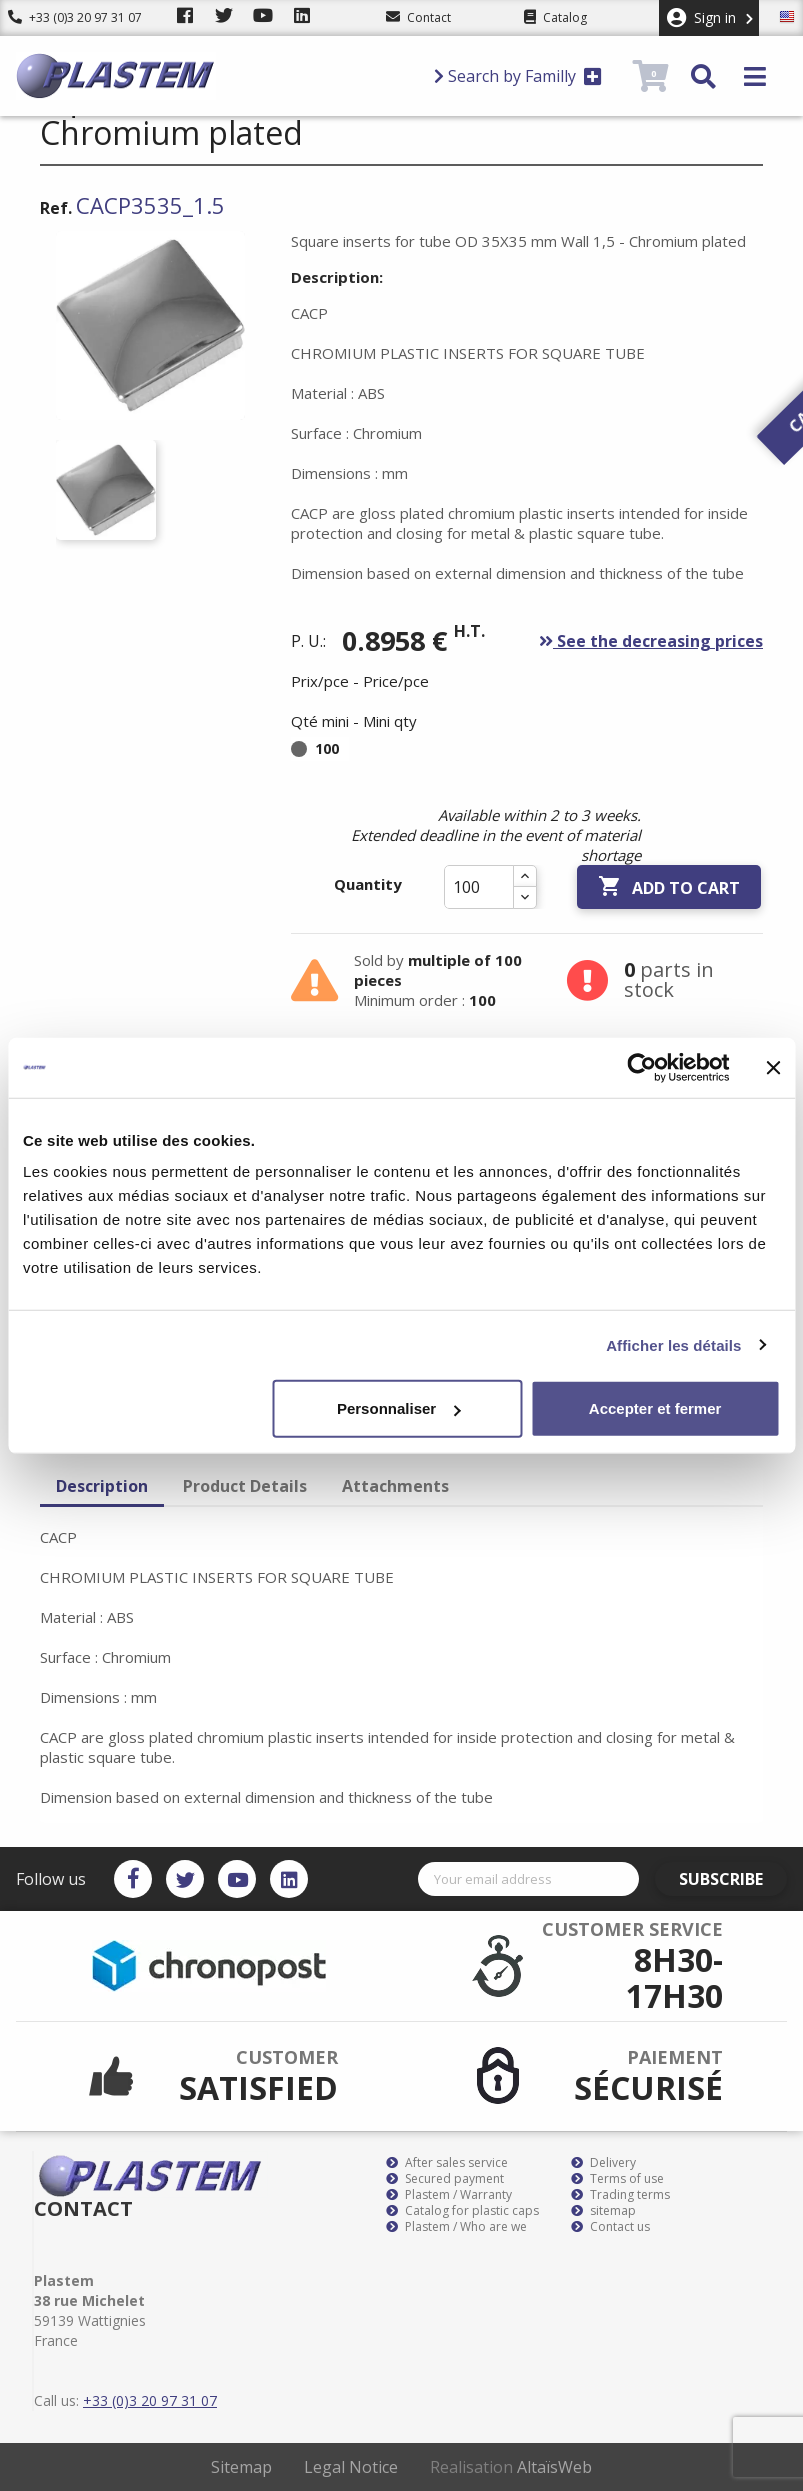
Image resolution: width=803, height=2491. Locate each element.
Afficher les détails (673, 1344)
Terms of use (617, 2179)
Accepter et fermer (655, 1408)
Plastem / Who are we (456, 2227)
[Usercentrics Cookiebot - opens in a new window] (641, 1067)
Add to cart (669, 887)
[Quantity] (479, 887)
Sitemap (241, 2467)
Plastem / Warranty (449, 2195)
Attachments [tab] (395, 1486)
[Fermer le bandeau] (773, 1067)
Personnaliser (398, 1408)
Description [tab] (102, 1486)
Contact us (610, 2227)
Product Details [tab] (245, 1486)
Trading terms (620, 2195)
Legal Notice (351, 2467)
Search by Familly (518, 76)
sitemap (603, 2211)
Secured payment (445, 2179)
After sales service (447, 2163)
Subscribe (730, 1879)
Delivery (603, 2163)
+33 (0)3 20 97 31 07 (75, 17)
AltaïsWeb (554, 2467)
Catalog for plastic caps (462, 2211)
